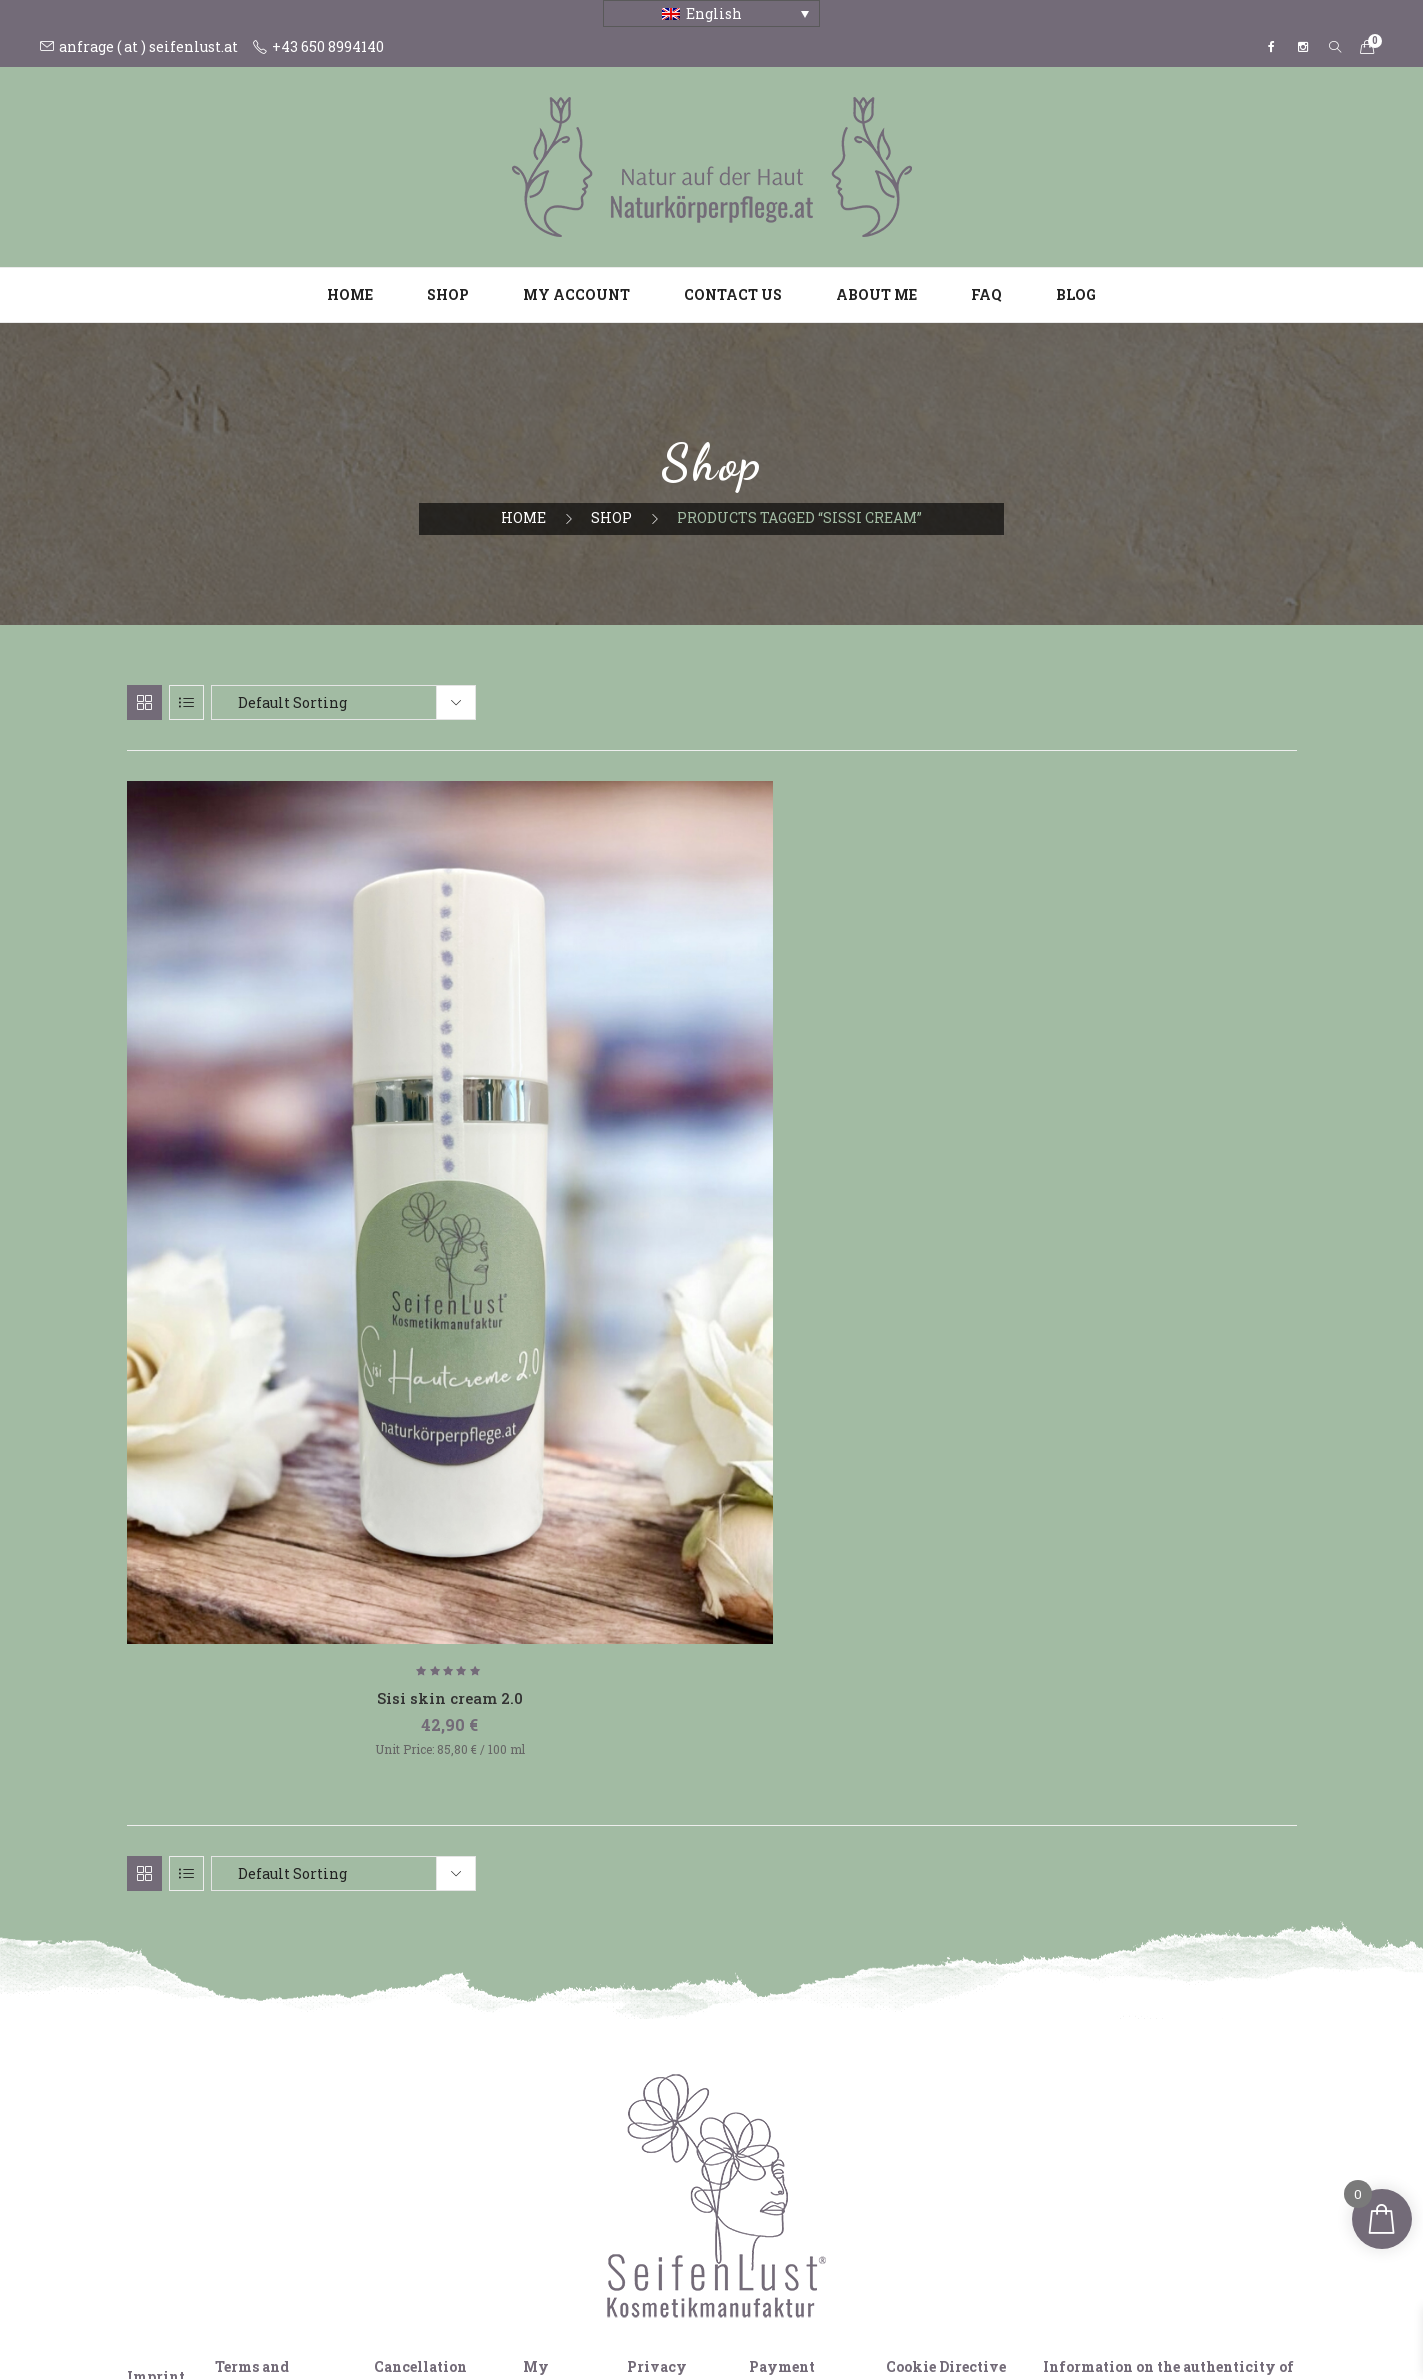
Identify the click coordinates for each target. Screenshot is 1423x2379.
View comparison (215, 2286)
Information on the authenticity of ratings (1168, 2018)
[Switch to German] (655, 2327)
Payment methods (782, 2018)
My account (576, 294)
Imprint (156, 2018)
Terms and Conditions (255, 2018)
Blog (1076, 294)
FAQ (986, 294)
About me (876, 294)
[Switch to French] (769, 2327)
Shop (448, 294)
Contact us (733, 294)
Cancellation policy (420, 2018)
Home (350, 294)
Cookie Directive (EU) (946, 2018)
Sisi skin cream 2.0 (312, 1329)
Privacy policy (657, 2018)
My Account (553, 2018)
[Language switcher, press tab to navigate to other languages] (711, 13)
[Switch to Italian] (731, 2327)
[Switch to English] (693, 2327)
